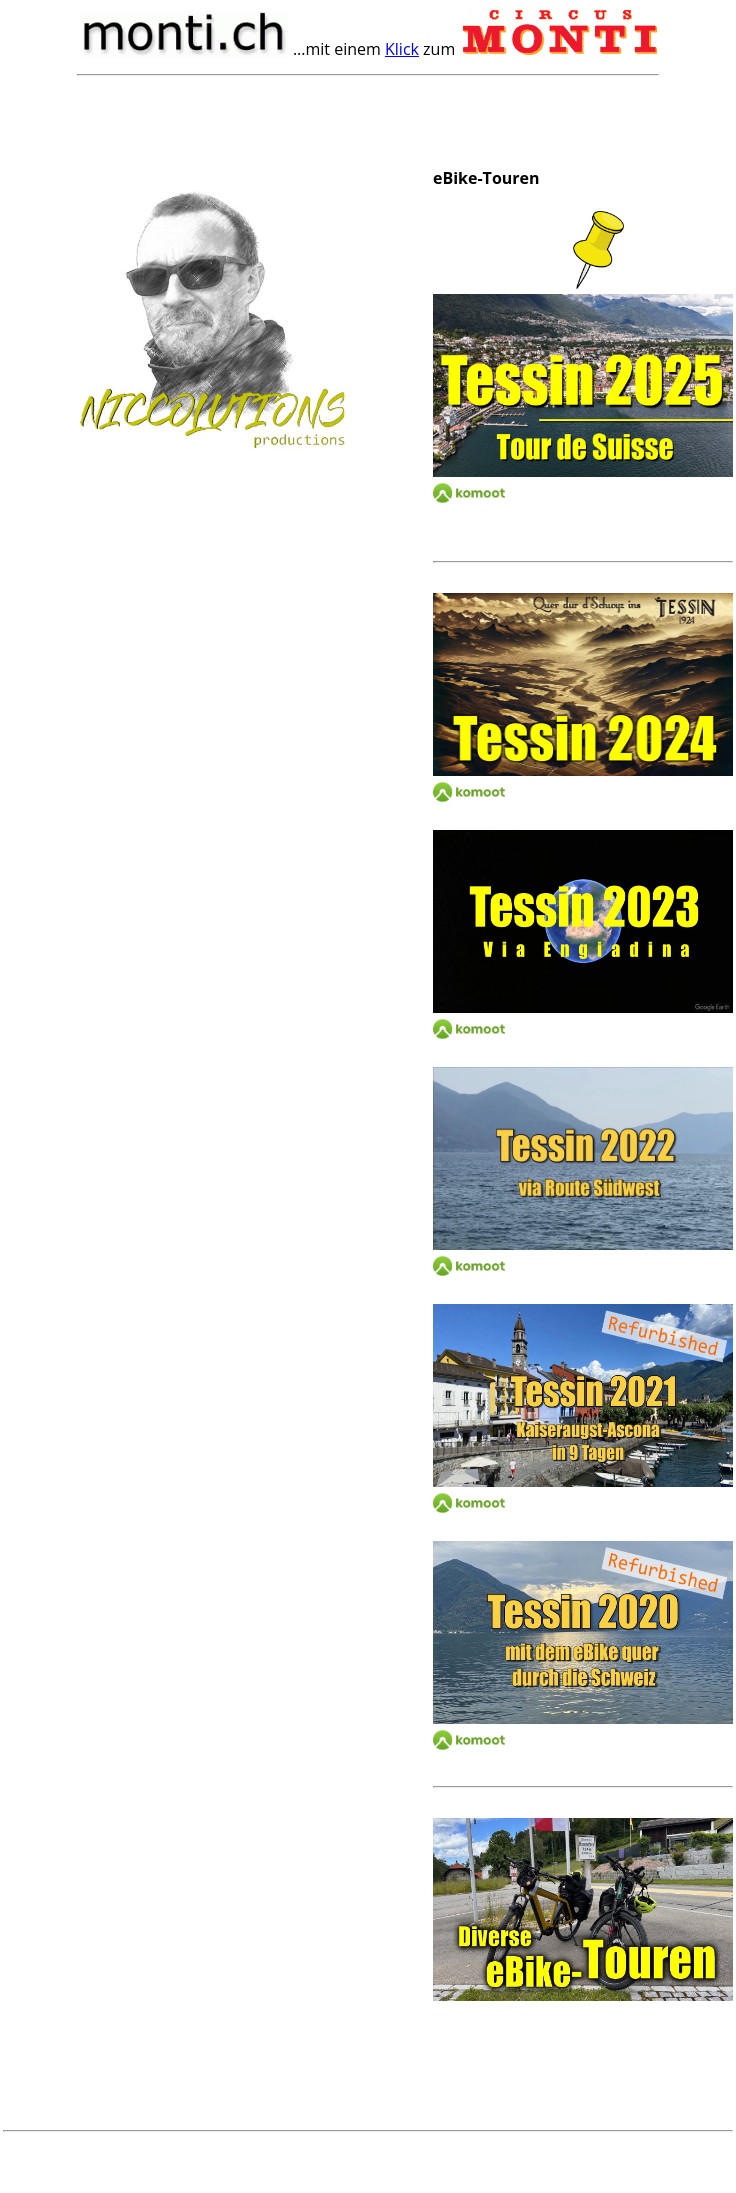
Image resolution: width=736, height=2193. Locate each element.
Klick (402, 49)
